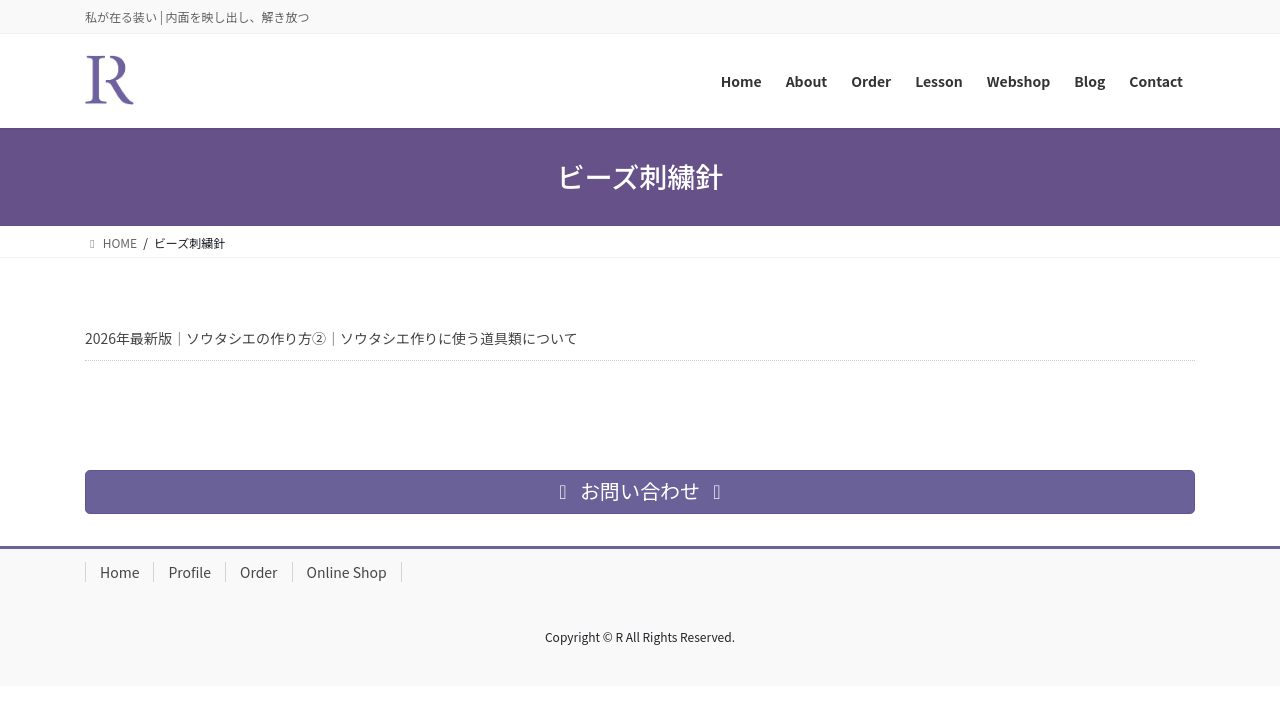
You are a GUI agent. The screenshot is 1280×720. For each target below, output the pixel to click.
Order (259, 572)
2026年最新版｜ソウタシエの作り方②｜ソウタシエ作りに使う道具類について (331, 338)
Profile (189, 572)
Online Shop (347, 572)
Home (119, 572)
